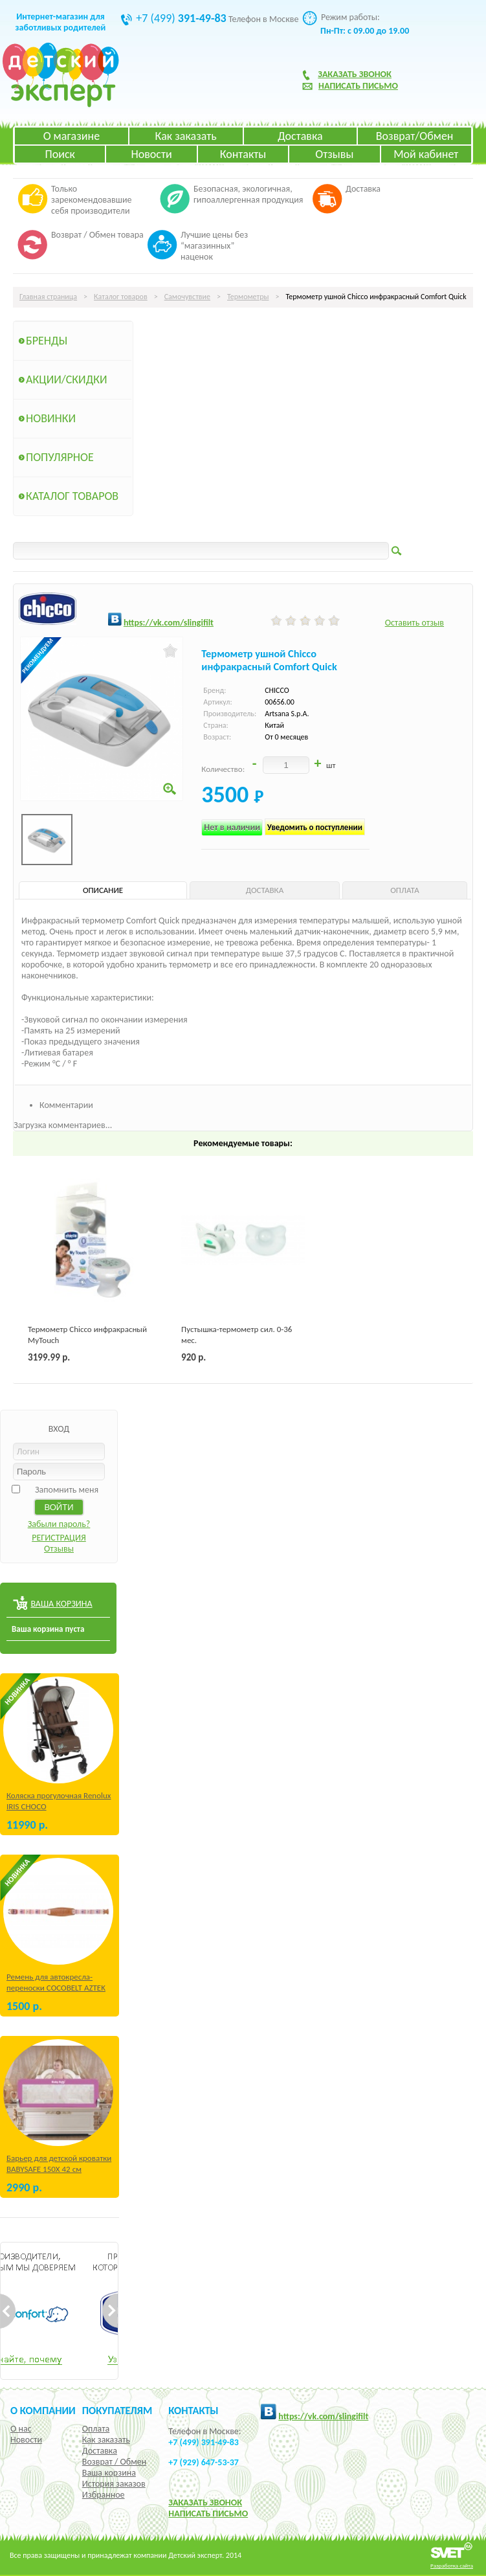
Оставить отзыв (414, 622)
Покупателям (117, 2410)
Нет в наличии (232, 827)
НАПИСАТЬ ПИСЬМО (208, 2513)
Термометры (248, 296)
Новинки (51, 418)
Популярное (60, 457)
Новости (151, 154)
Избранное (103, 2494)
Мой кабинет (425, 154)
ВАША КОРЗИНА (61, 1603)
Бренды (46, 340)
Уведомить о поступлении (314, 827)
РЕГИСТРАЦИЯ (59, 1537)
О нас (21, 2428)
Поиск (60, 154)
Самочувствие (187, 296)
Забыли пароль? (59, 1524)
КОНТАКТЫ (193, 2410)
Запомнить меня (66, 1489)
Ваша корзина (109, 2472)
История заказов (114, 2483)
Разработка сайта (451, 2565)
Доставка (300, 136)
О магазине (71, 136)
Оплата (96, 2428)
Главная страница (48, 296)
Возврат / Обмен (114, 2461)
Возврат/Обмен (415, 136)
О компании (43, 2410)
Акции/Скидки (66, 379)
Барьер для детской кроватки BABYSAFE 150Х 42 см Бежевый (58, 2169)
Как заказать (185, 136)
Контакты (243, 154)
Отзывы (334, 154)
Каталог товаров (121, 296)
